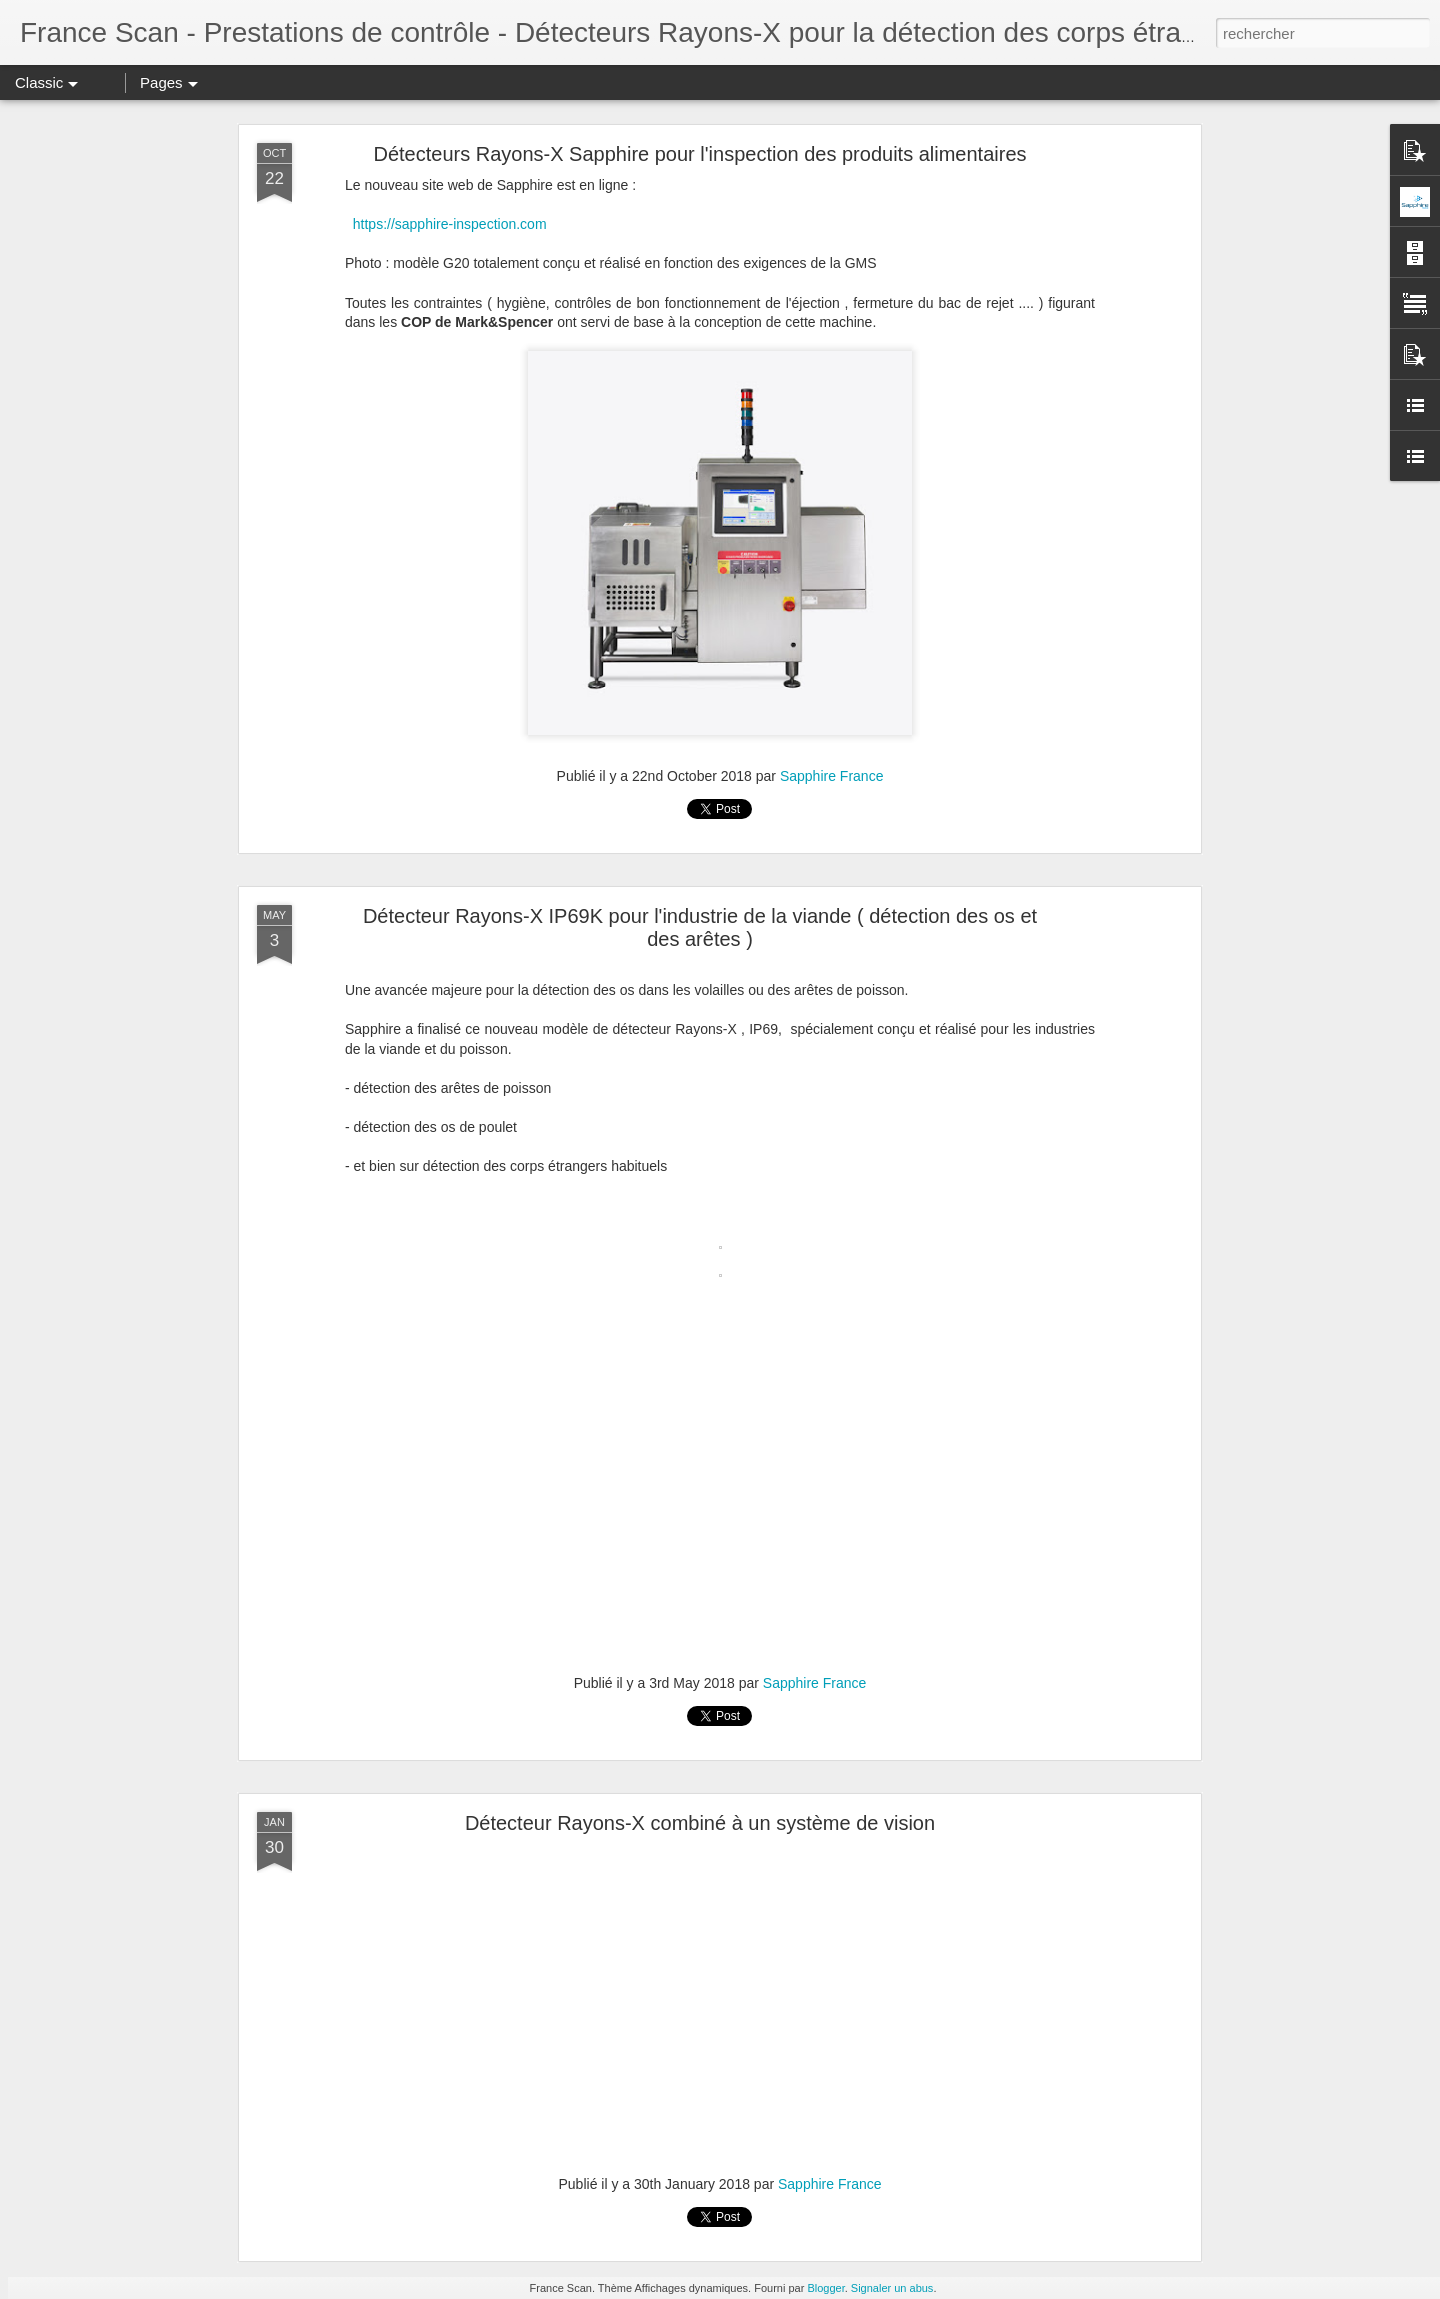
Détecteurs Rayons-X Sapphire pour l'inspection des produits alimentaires (699, 154)
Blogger (825, 2288)
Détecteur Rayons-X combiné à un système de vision (700, 1823)
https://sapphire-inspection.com (450, 224)
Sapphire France (832, 776)
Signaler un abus (892, 2288)
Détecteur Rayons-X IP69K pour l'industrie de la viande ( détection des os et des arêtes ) (700, 927)
